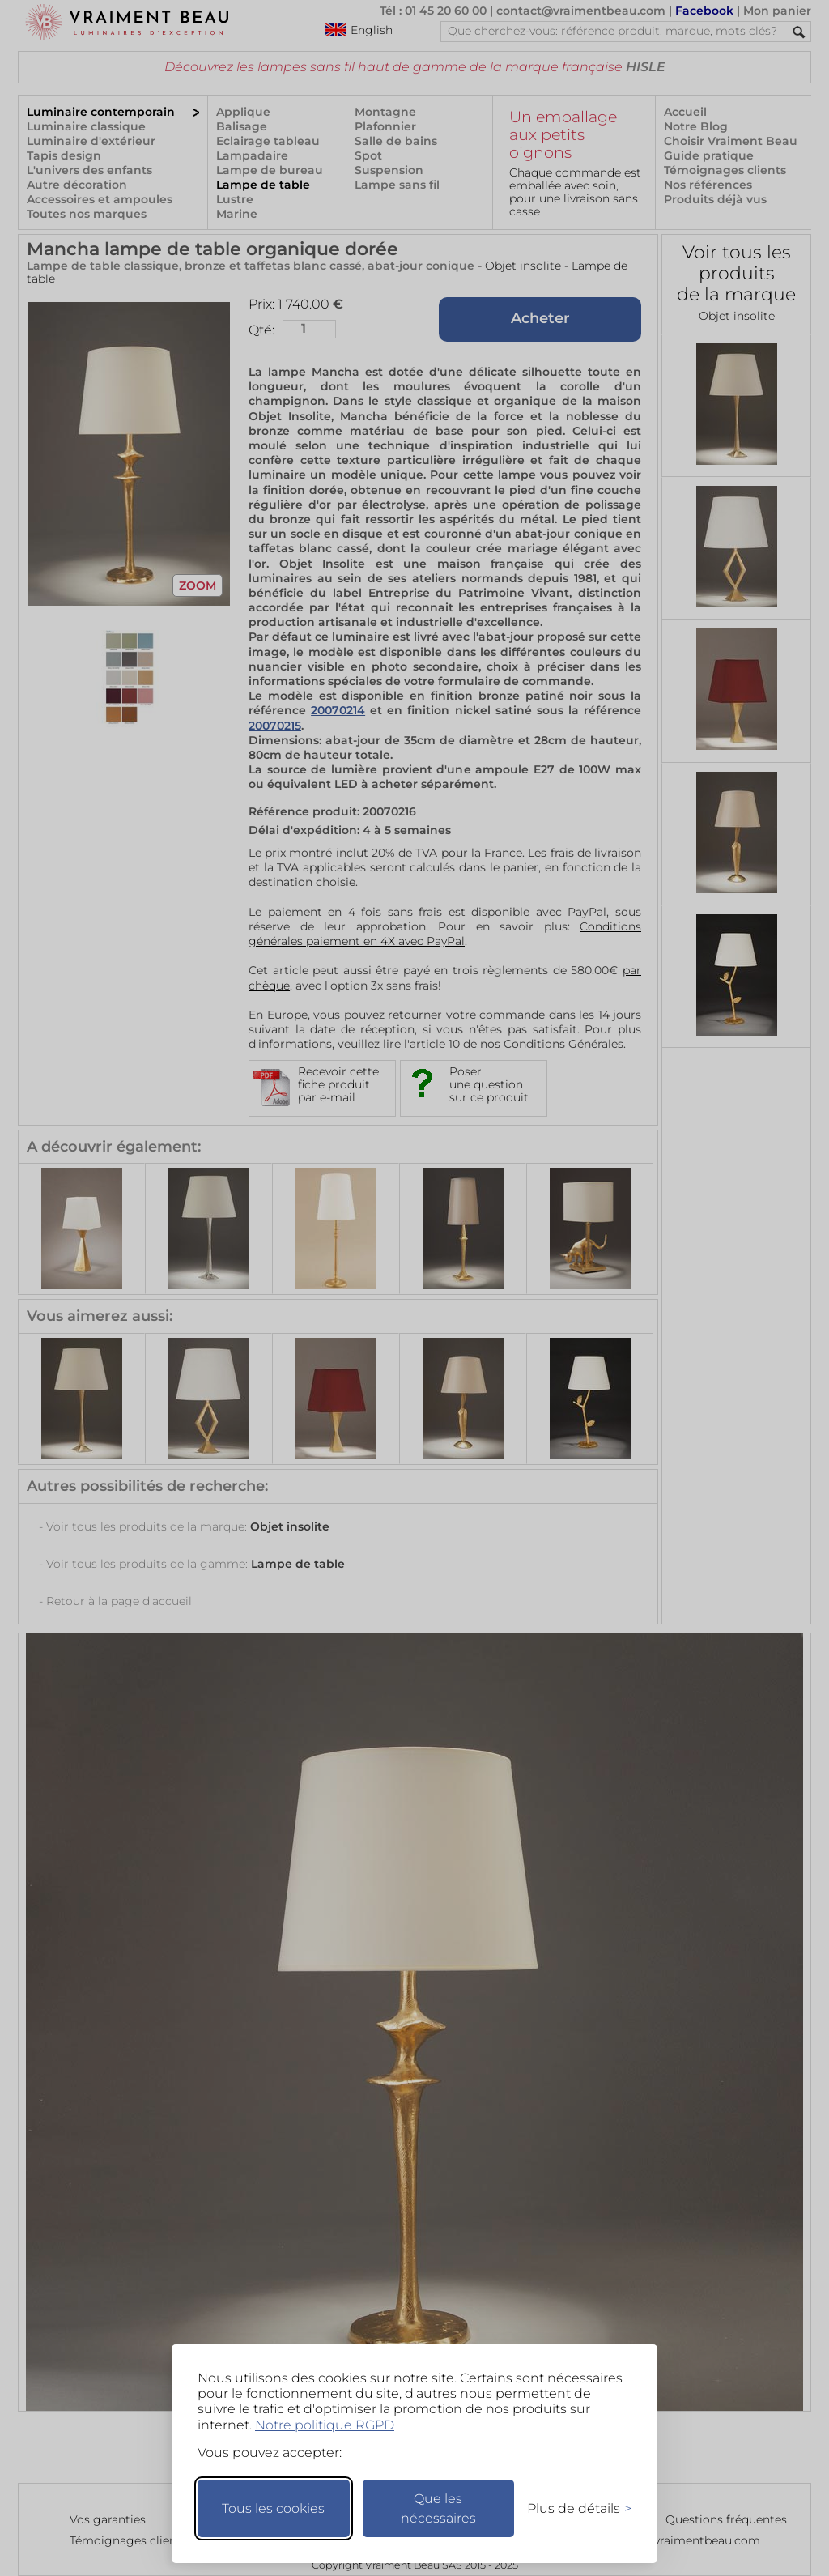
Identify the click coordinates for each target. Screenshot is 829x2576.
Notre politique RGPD (324, 2425)
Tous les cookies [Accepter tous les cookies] (273, 2508)
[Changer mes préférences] (571, 2508)
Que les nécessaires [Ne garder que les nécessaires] (438, 2508)
